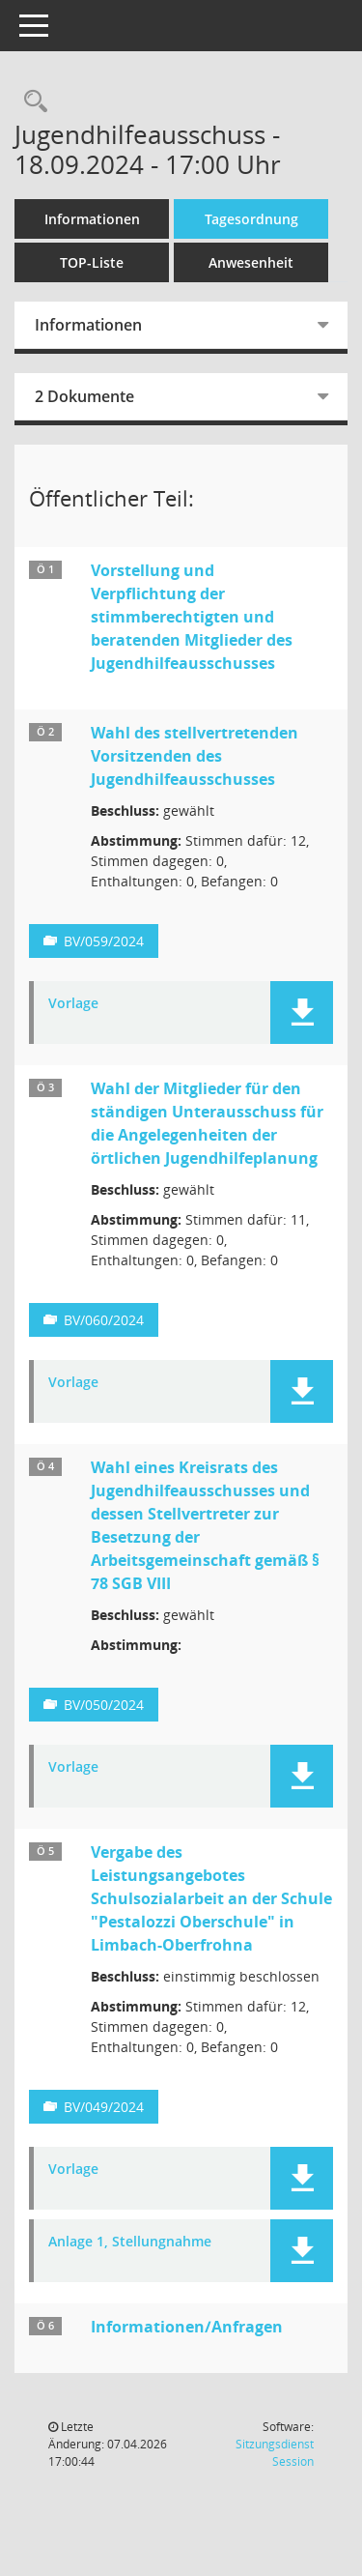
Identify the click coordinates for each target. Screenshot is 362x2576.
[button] (301, 1012)
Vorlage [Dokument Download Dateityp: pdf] (73, 1004)
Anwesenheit (251, 262)
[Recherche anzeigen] (30, 102)
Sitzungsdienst (275, 2453)
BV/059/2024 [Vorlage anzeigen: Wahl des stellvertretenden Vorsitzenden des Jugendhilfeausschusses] (104, 941)
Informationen (92, 219)
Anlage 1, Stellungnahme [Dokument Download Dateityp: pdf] (129, 2242)
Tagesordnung (251, 219)
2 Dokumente (84, 396)
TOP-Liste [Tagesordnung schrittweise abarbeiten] (92, 262)
